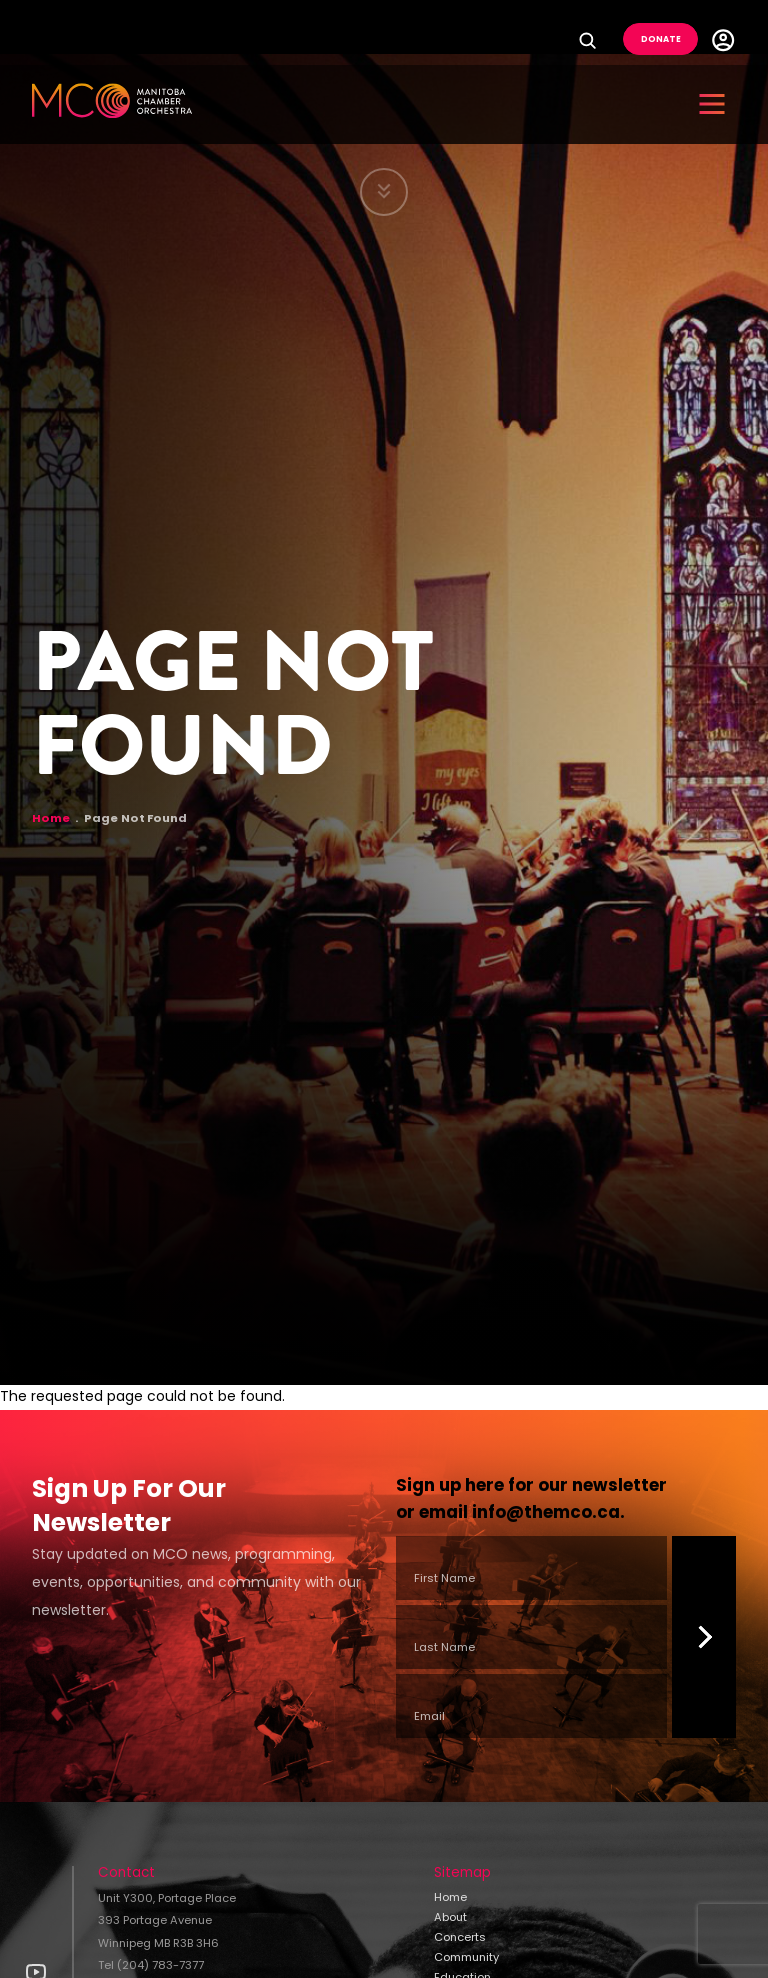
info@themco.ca (546, 1513)
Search (592, 40)
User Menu (723, 40)
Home (51, 819)
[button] (712, 104)
